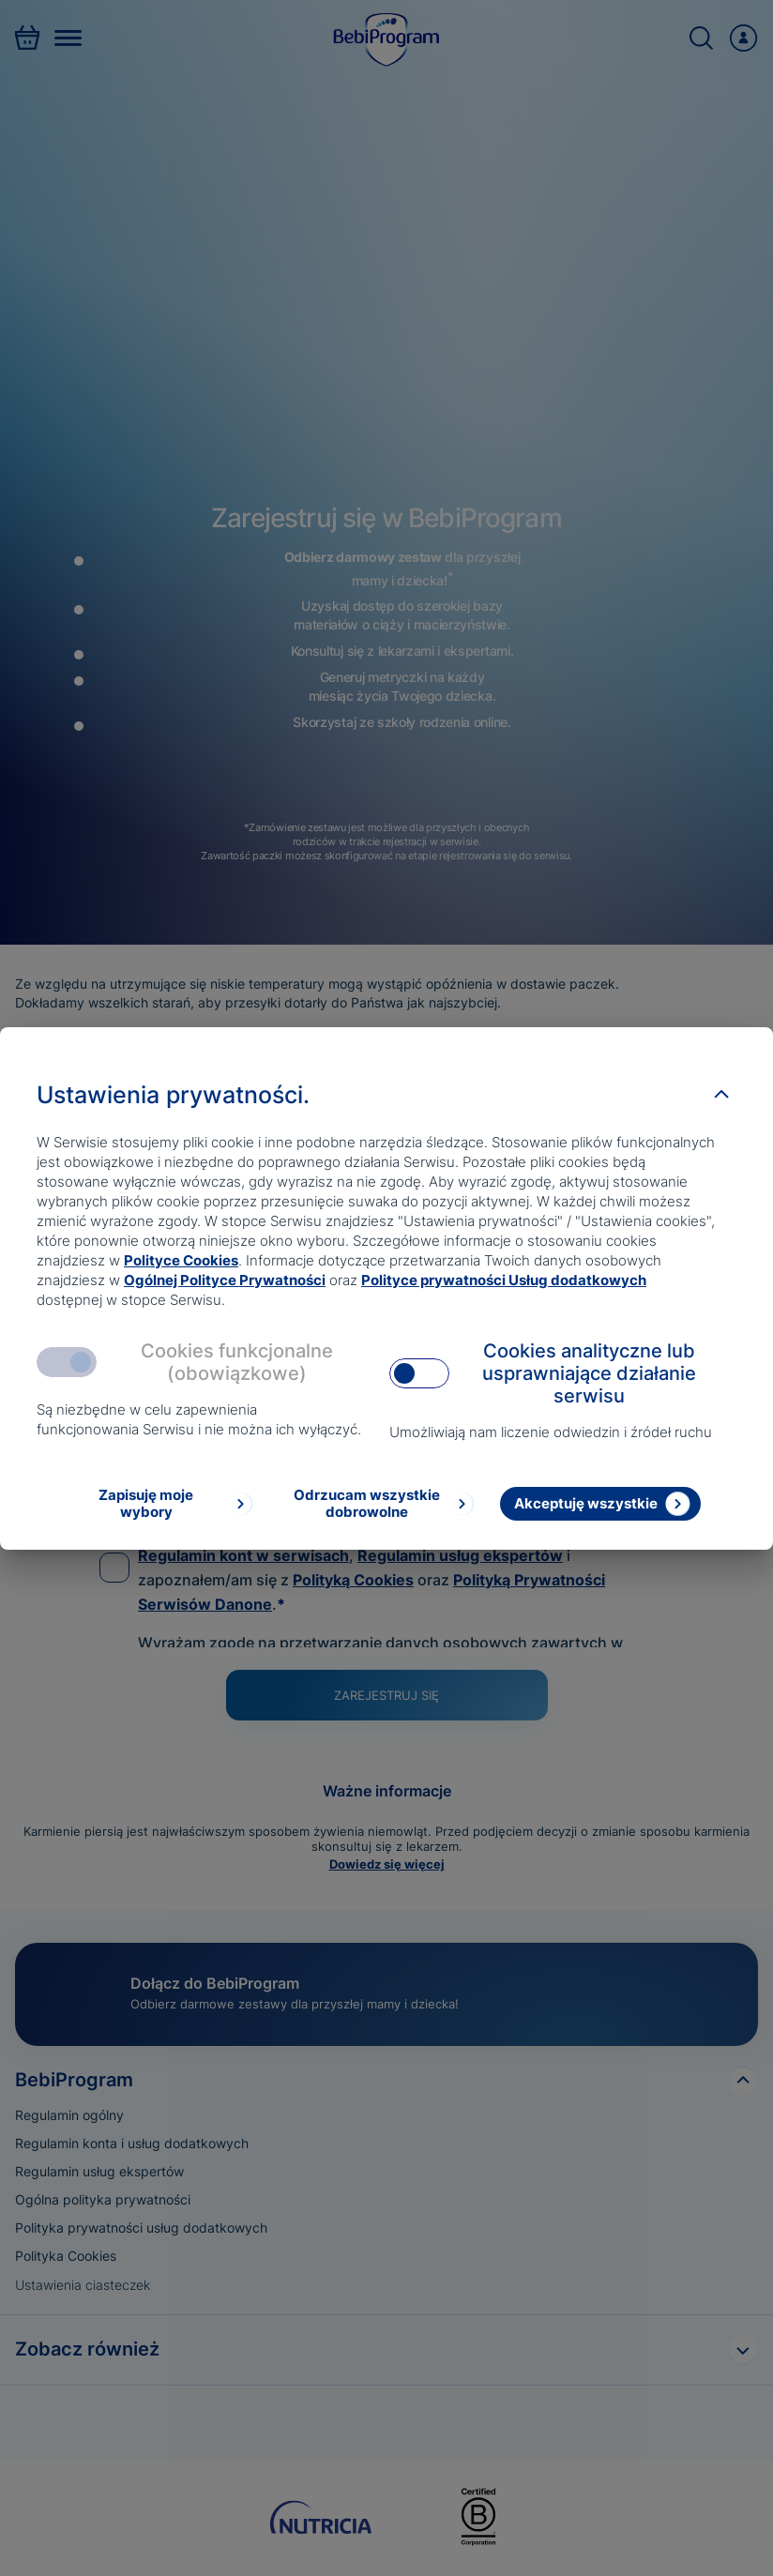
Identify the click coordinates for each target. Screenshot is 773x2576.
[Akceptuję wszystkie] (600, 1504)
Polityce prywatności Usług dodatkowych (503, 1280)
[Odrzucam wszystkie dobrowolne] (382, 1503)
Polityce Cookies (181, 1260)
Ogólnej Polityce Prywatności (225, 1280)
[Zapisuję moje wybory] (160, 1503)
